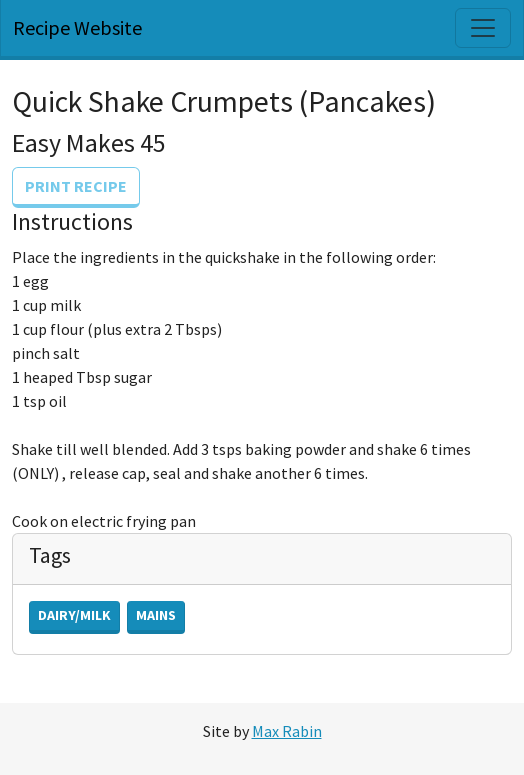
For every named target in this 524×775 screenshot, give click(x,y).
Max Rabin (287, 731)
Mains (156, 615)
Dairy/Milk (74, 615)
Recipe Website (77, 27)
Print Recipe (76, 186)
